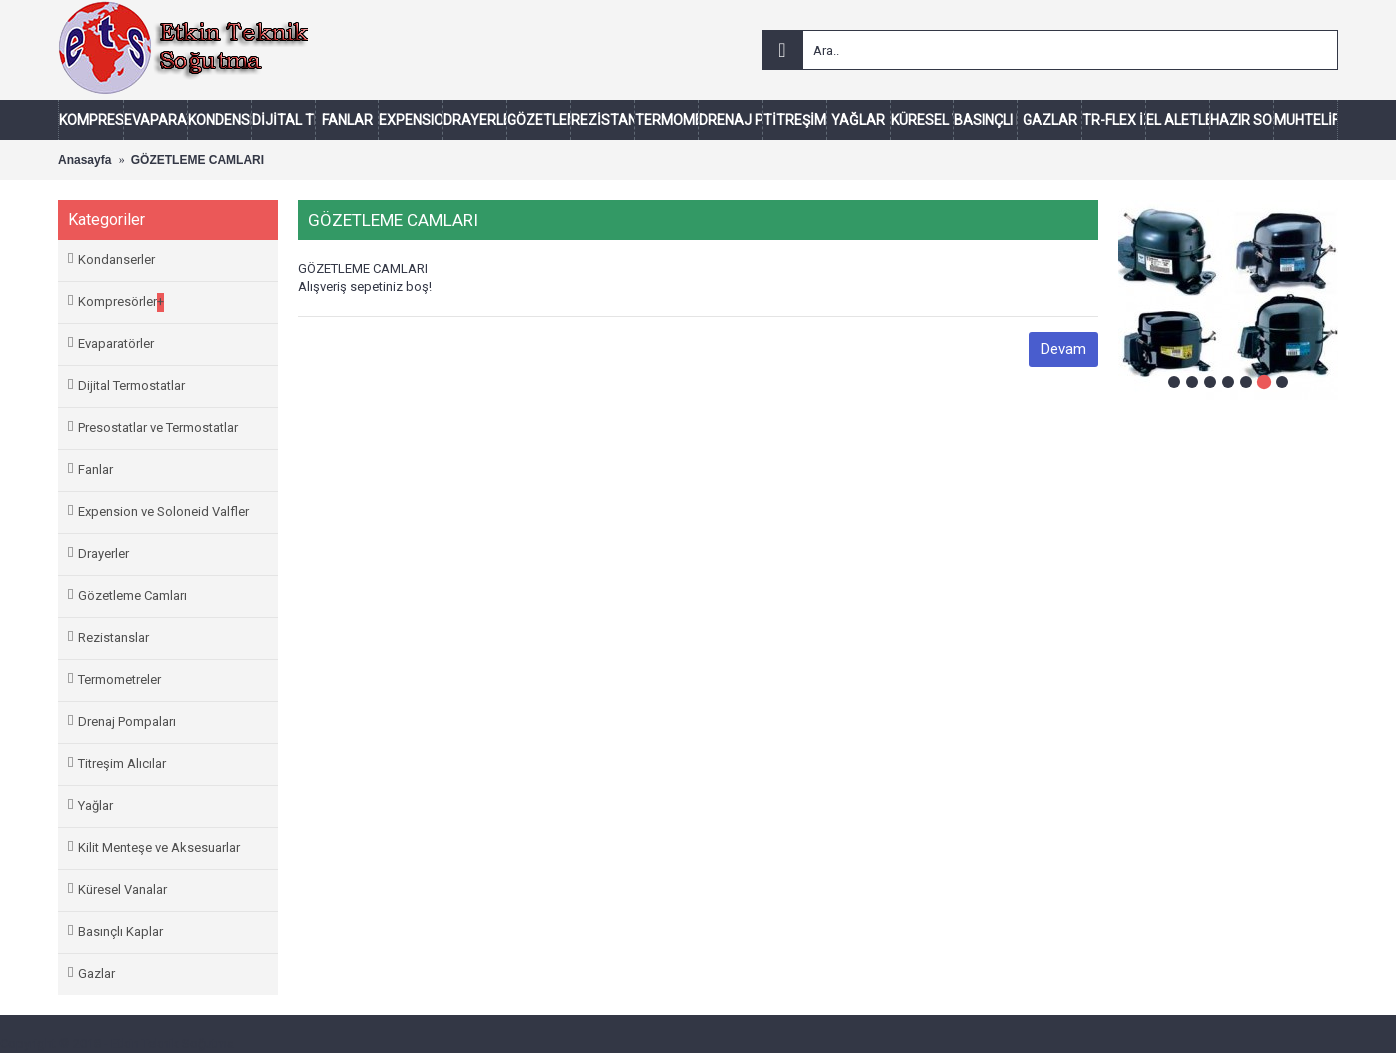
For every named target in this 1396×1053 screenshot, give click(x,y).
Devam (1063, 349)
